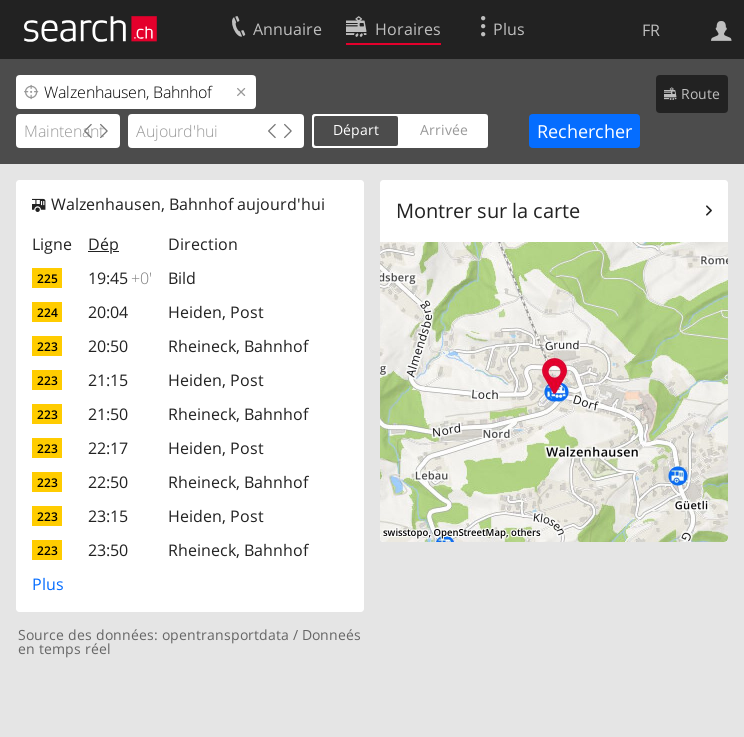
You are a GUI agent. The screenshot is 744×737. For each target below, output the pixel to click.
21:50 (108, 414)
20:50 (108, 346)
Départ (356, 129)
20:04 (108, 312)
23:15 (108, 516)
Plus (48, 584)
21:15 (108, 380)
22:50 (108, 482)
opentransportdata (225, 634)
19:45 (120, 278)
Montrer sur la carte (488, 210)
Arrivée (444, 129)
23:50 (108, 550)
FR (651, 30)
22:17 (108, 448)
